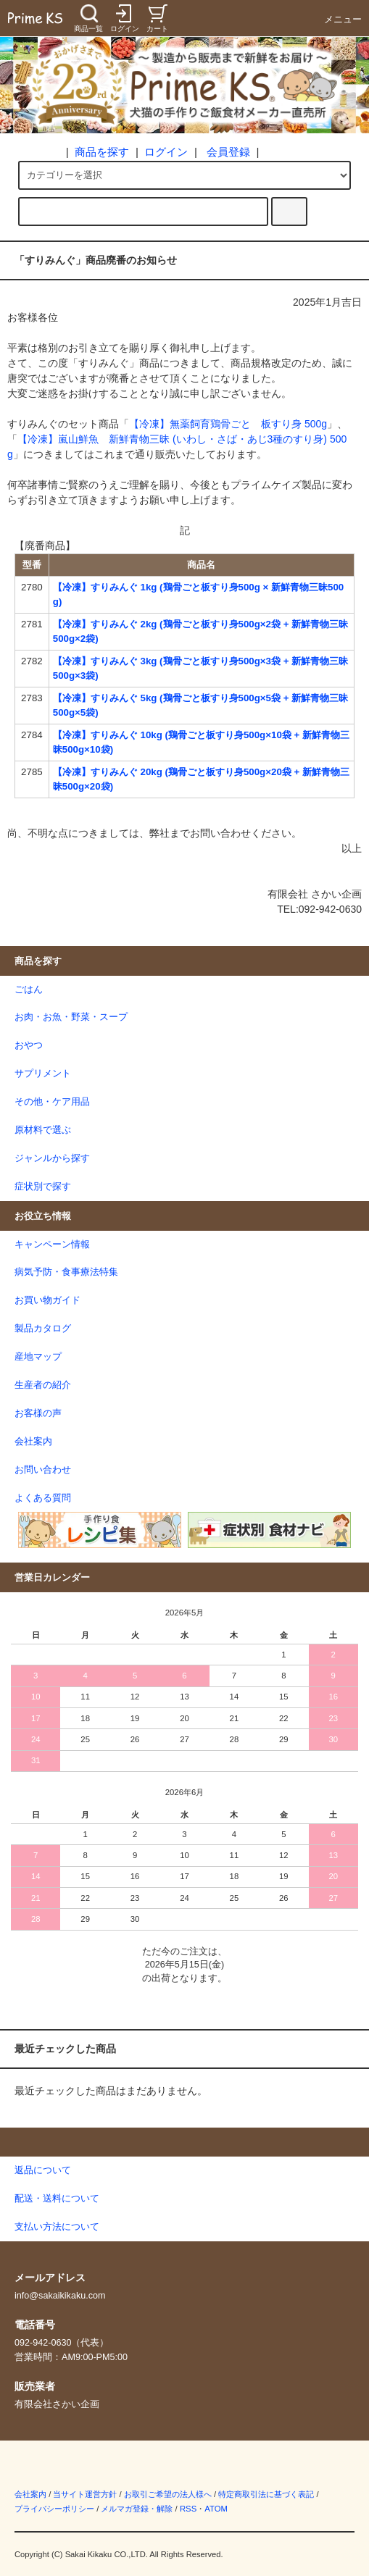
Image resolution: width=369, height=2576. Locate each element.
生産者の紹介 (42, 1385)
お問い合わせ (42, 1470)
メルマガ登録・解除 (137, 2508)
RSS (188, 2508)
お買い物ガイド (47, 1300)
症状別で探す (42, 1187)
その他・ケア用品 (52, 1102)
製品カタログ (42, 1328)
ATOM (216, 2508)
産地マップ (38, 1357)
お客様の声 (38, 1413)
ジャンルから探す (52, 1158)
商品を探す (102, 152)
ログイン (166, 152)
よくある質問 (42, 1498)
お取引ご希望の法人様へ (168, 2494)
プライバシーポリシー (54, 2508)
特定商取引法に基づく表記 (266, 2494)
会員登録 (228, 152)
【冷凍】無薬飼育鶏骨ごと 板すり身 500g (228, 424)
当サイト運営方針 (85, 2494)
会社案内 (33, 1442)
